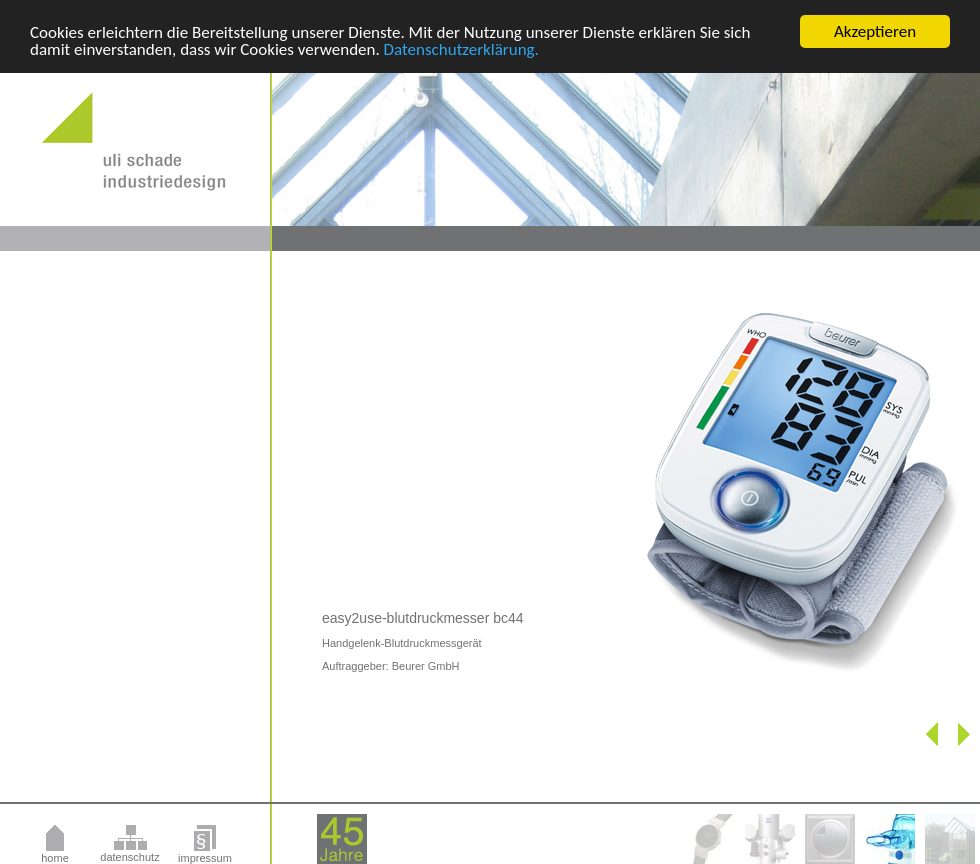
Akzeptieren (875, 31)
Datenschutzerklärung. (461, 48)
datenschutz (129, 857)
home (55, 858)
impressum (205, 858)
